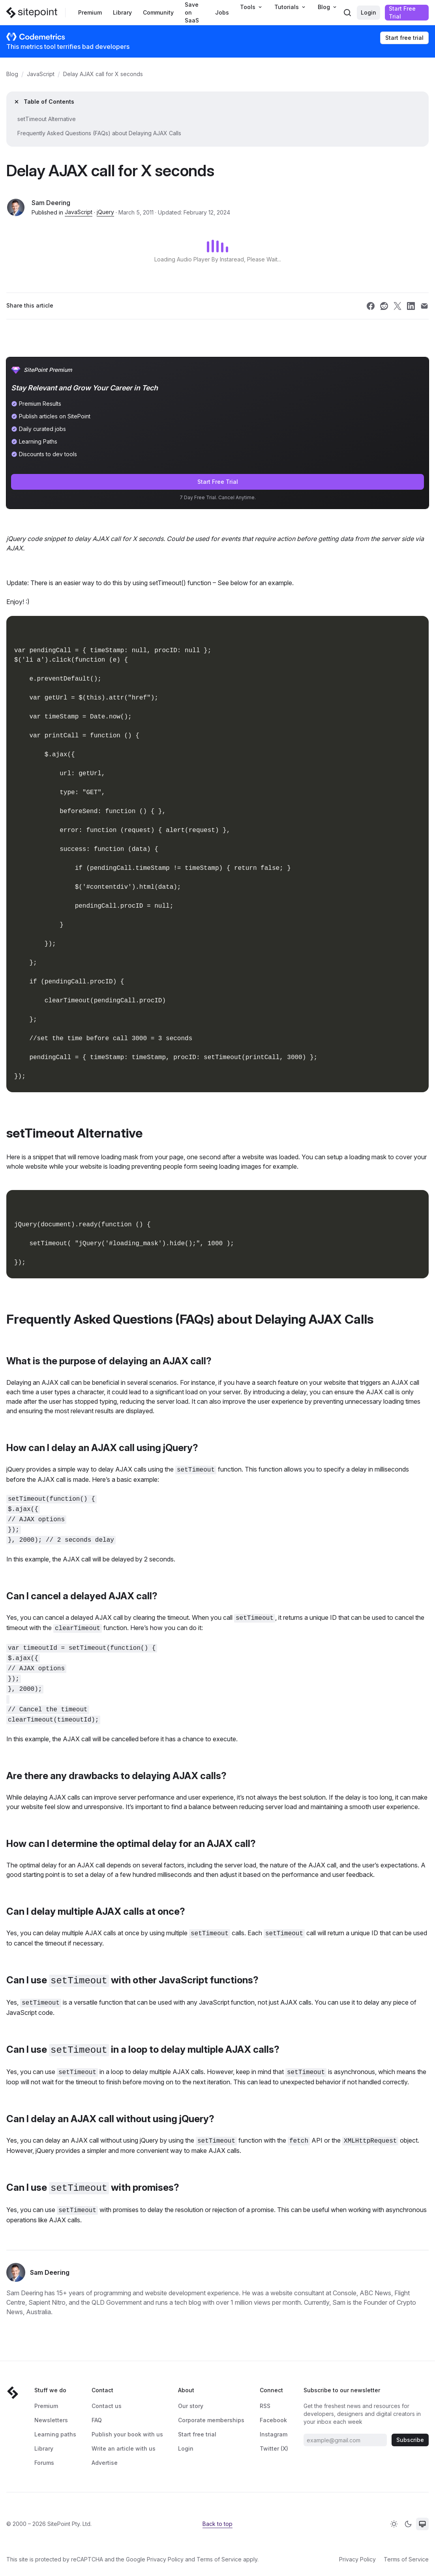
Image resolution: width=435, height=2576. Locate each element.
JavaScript (40, 74)
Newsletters (51, 2420)
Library (122, 12)
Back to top (217, 2523)
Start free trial (404, 37)
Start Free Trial (402, 12)
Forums (44, 2462)
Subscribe (410, 2439)
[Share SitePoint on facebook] (370, 306)
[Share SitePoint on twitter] (397, 306)
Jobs (222, 12)
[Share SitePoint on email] (424, 306)
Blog (12, 74)
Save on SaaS (192, 12)
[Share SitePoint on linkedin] (411, 306)
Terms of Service (219, 2559)
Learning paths (55, 2434)
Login (368, 12)
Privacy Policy (165, 2559)
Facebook (273, 2420)
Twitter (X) (274, 2448)
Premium (90, 12)
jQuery (105, 212)
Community (158, 12)
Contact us (107, 2406)
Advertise (105, 2462)
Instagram (273, 2434)
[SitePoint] (31, 12)
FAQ (97, 2420)
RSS (265, 2406)
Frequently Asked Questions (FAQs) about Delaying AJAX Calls (99, 133)
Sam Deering (51, 203)
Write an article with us (124, 2448)
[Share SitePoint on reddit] (384, 306)
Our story (190, 2406)
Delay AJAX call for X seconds (103, 74)
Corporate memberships (211, 2420)
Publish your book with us (127, 2434)
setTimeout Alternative (46, 119)
